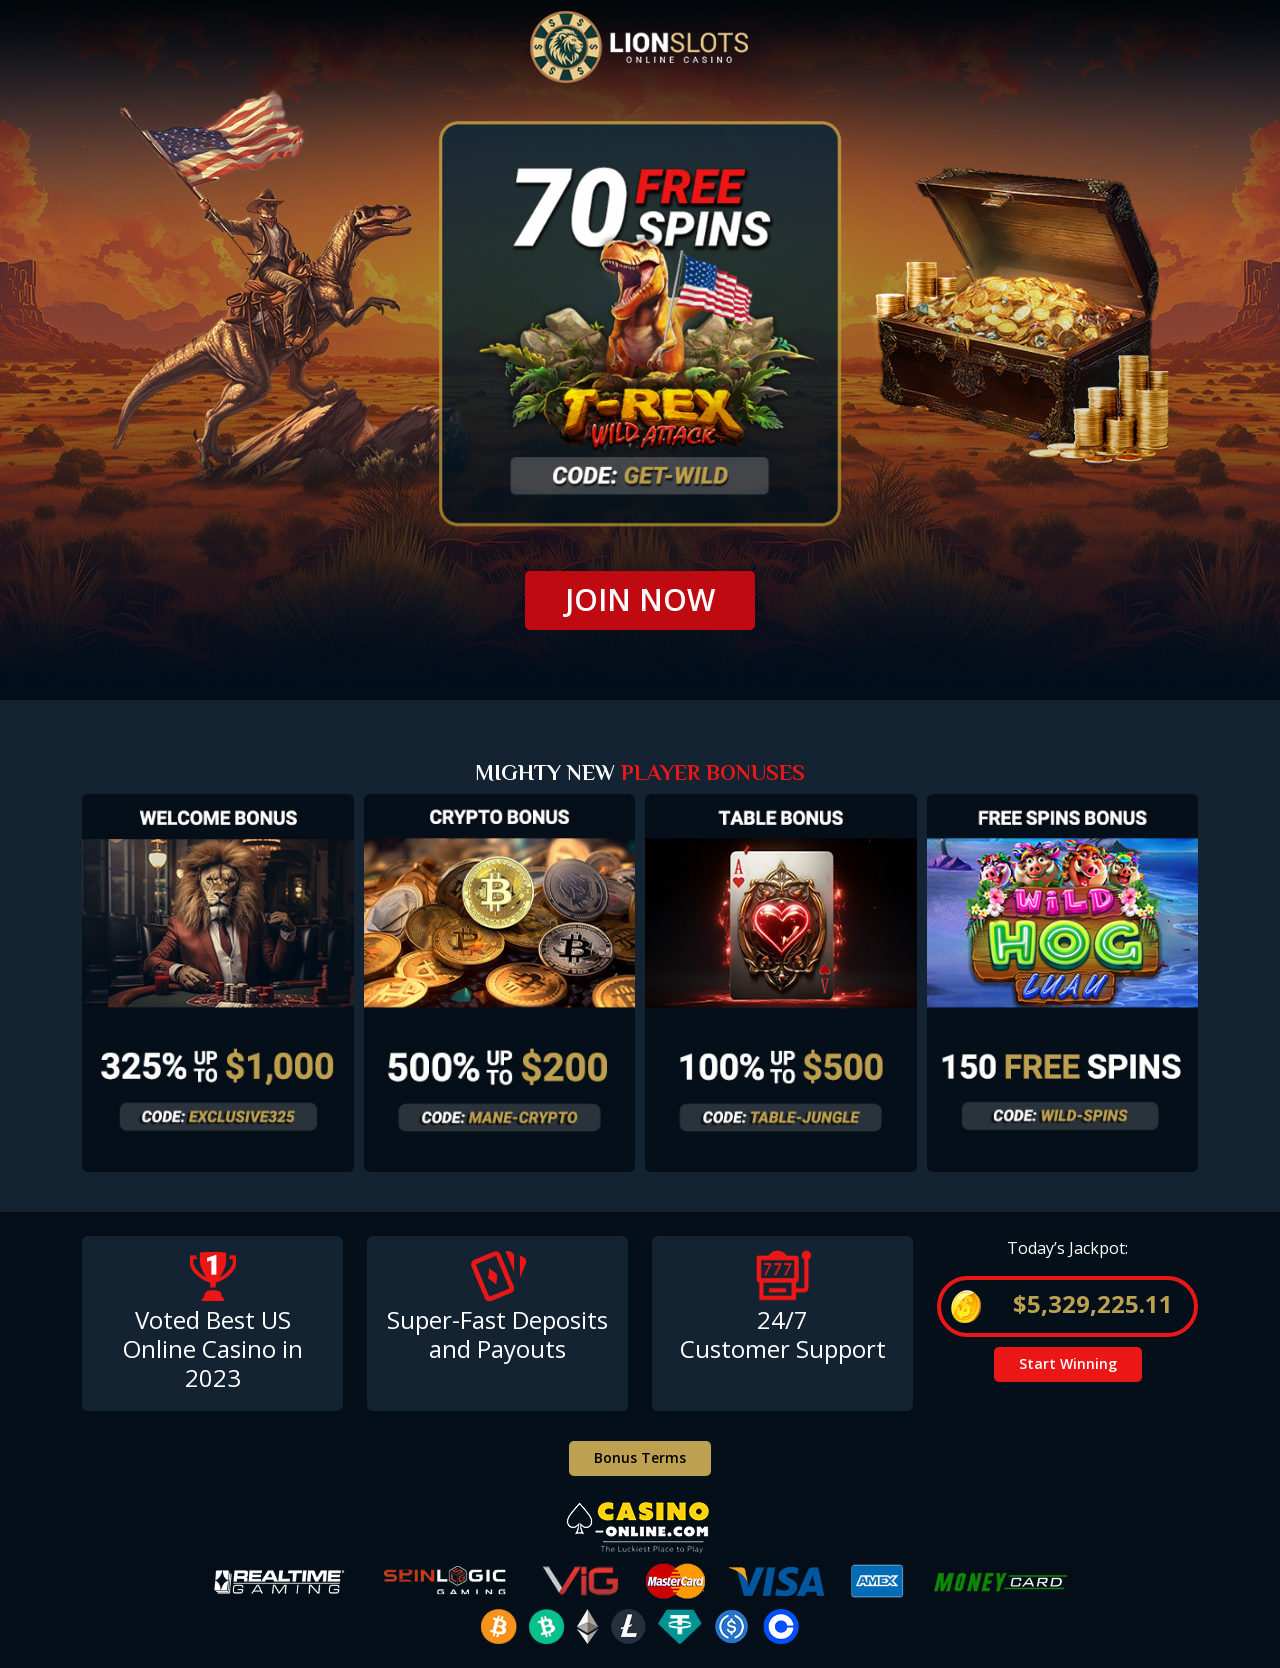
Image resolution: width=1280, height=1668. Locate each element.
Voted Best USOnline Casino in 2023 (213, 1348)
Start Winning (1068, 1363)
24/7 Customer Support (783, 1334)
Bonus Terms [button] (640, 1457)
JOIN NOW (640, 599)
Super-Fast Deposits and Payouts (497, 1334)
